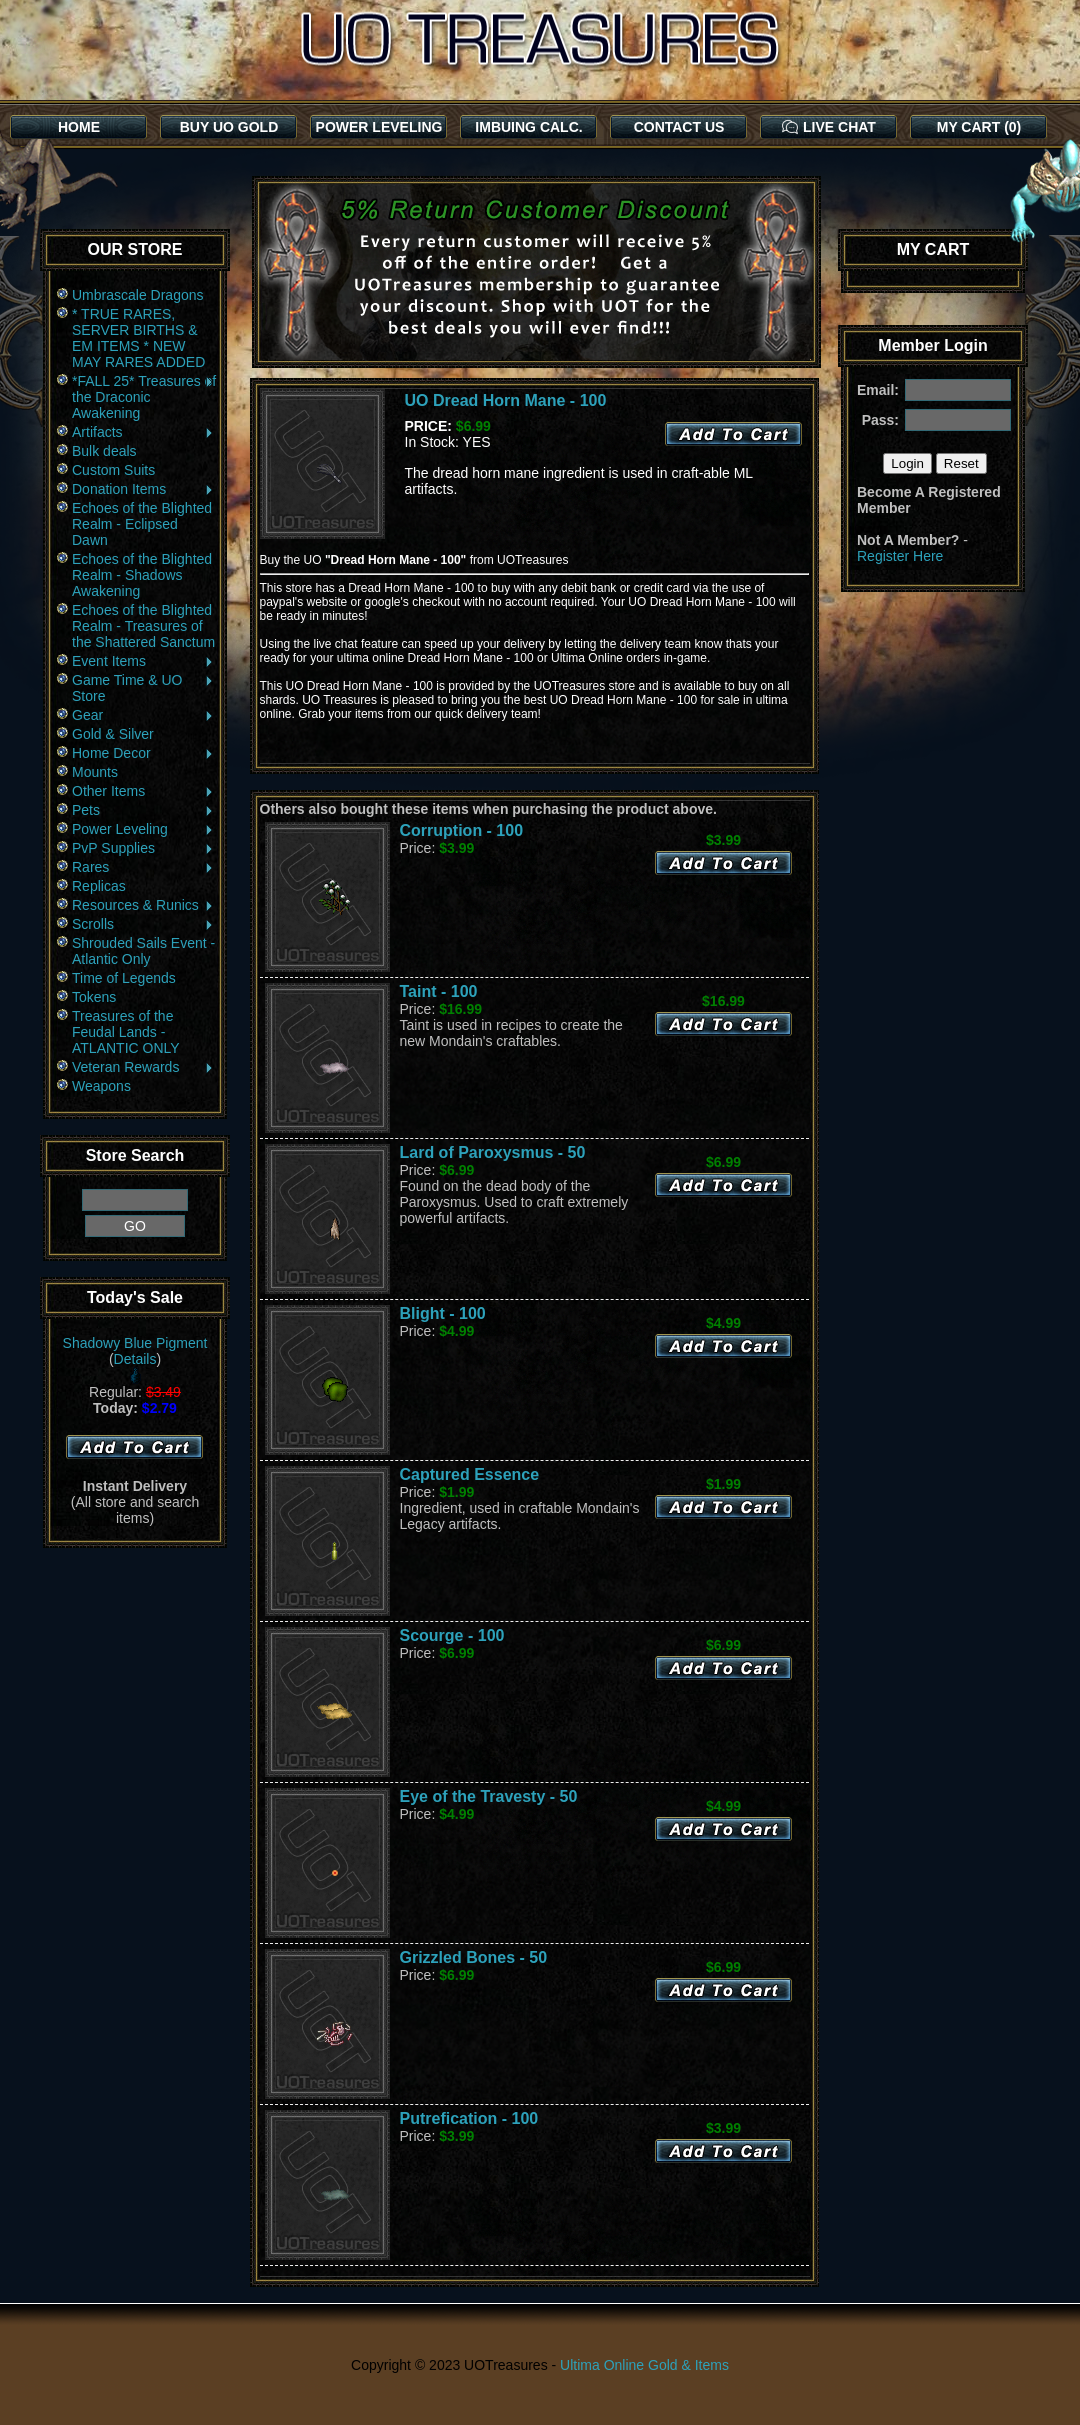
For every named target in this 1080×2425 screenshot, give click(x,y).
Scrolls (143, 924)
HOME (79, 127)
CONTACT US (679, 127)
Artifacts (143, 432)
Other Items (143, 791)
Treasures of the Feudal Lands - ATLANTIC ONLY (126, 1032)
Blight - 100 (443, 1313)
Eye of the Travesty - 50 (489, 1796)
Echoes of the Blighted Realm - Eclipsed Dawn (142, 524)
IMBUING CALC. (528, 127)
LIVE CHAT (829, 127)
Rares (143, 867)
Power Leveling (143, 829)
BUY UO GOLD (229, 127)
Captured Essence (470, 1474)
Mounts (95, 772)
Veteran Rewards (143, 1067)
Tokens (94, 997)
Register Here (900, 556)
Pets (143, 810)
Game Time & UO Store (143, 688)
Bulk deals (104, 451)
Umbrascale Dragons (138, 295)
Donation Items (143, 489)
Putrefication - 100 (469, 2118)
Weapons (101, 1086)
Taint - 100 (439, 991)
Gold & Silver (113, 734)
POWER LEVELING (379, 127)
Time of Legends (124, 978)
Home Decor (143, 753)
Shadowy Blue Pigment (135, 1343)
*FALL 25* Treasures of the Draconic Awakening (144, 397)
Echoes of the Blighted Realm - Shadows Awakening (142, 575)
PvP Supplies (143, 848)
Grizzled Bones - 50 (474, 1957)
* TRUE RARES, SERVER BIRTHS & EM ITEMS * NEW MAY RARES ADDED (138, 338)
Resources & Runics (143, 905)
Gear (143, 715)
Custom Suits (113, 470)
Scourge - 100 (452, 1635)
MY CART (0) (979, 127)
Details (135, 1359)
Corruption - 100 (462, 830)
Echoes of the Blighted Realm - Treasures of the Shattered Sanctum (143, 626)
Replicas (99, 886)
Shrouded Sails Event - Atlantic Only (143, 951)
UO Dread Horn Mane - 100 (506, 400)
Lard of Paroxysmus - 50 (493, 1152)
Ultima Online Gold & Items (644, 2365)
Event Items (143, 661)
